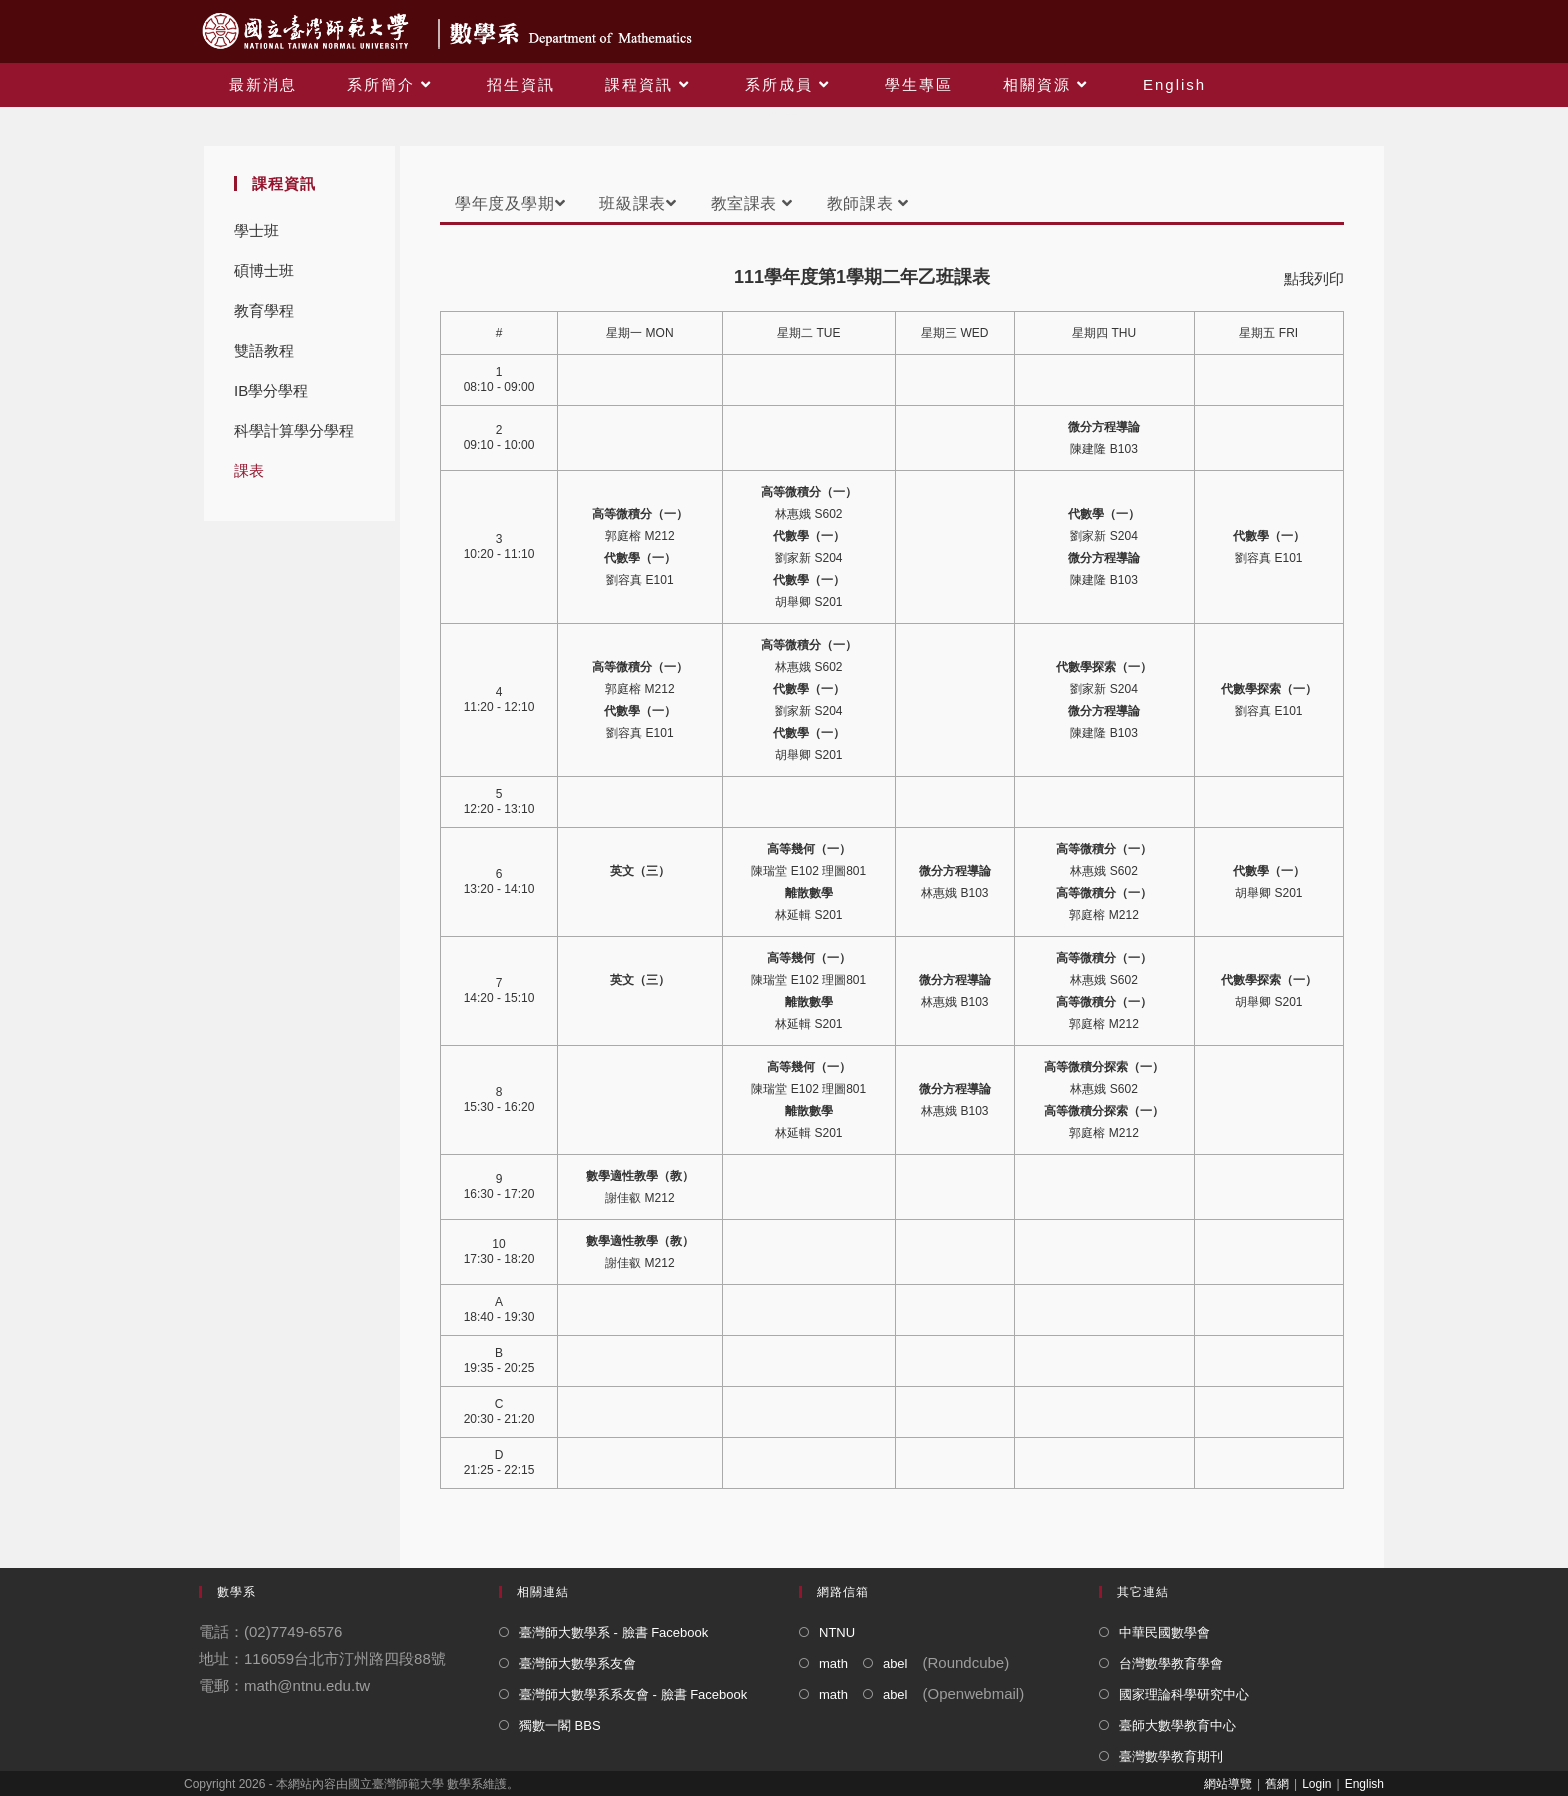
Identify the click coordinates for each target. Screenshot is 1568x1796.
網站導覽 (1228, 1784)
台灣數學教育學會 (1171, 1663)
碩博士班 (264, 270)
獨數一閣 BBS (560, 1725)
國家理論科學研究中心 (1184, 1694)
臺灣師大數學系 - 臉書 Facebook (613, 1632)
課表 (249, 470)
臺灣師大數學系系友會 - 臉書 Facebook (633, 1694)
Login (1316, 1784)
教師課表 (868, 203)
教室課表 (752, 203)
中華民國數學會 (1164, 1632)
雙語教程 (264, 350)
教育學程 (264, 310)
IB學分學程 (271, 390)
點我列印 (1314, 278)
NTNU (837, 1632)
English (1364, 1784)
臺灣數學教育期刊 (1171, 1756)
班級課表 (637, 203)
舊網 (1277, 1784)
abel (895, 1663)
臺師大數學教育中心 (1177, 1725)
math (833, 1663)
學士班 (256, 230)
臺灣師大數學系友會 (577, 1663)
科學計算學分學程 (294, 430)
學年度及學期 (510, 203)
